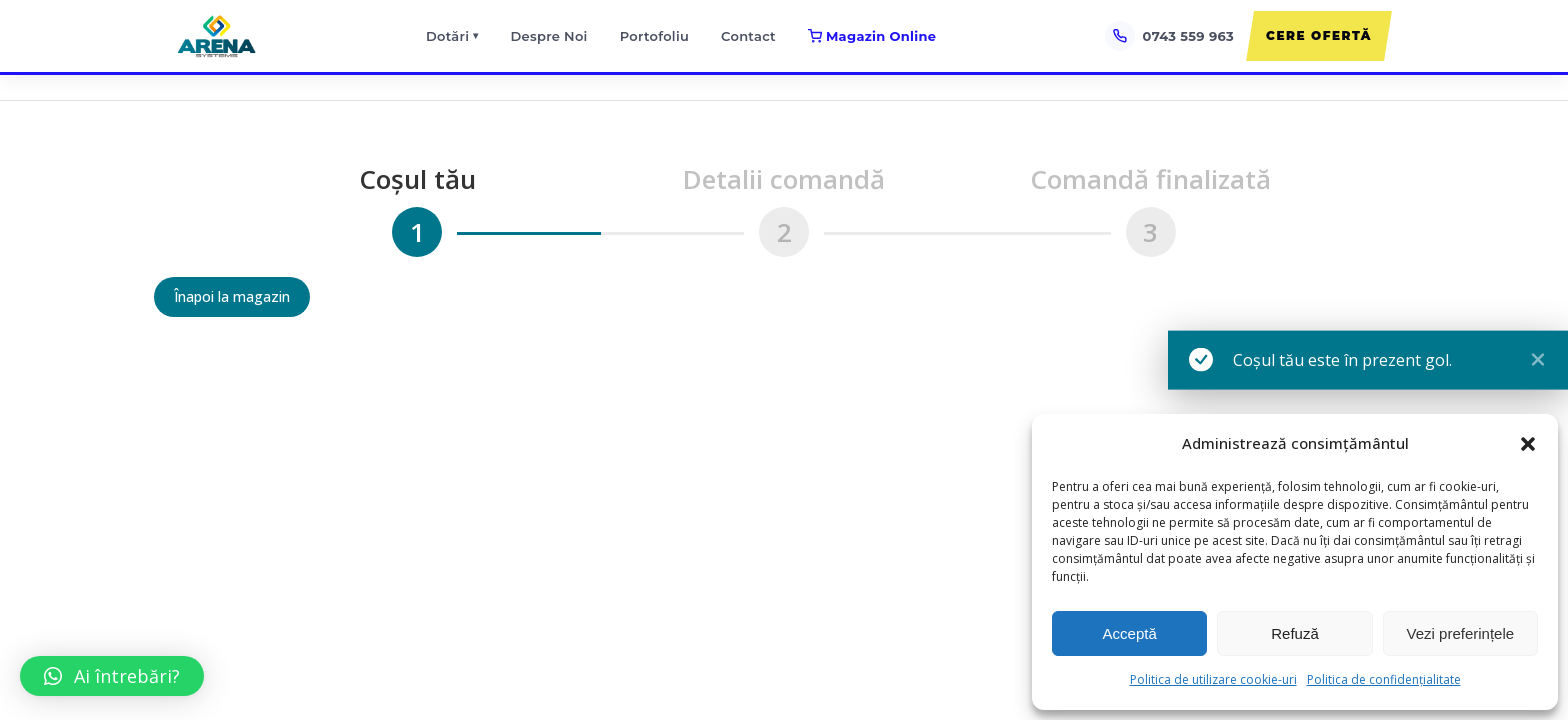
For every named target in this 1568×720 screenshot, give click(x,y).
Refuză (1295, 633)
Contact (748, 36)
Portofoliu (654, 36)
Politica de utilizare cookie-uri (1213, 679)
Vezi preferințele (1461, 633)
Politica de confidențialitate (1384, 679)
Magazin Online (872, 36)
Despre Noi (549, 36)
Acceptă (1130, 633)
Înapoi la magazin (232, 296)
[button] (1528, 444)
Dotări (452, 36)
